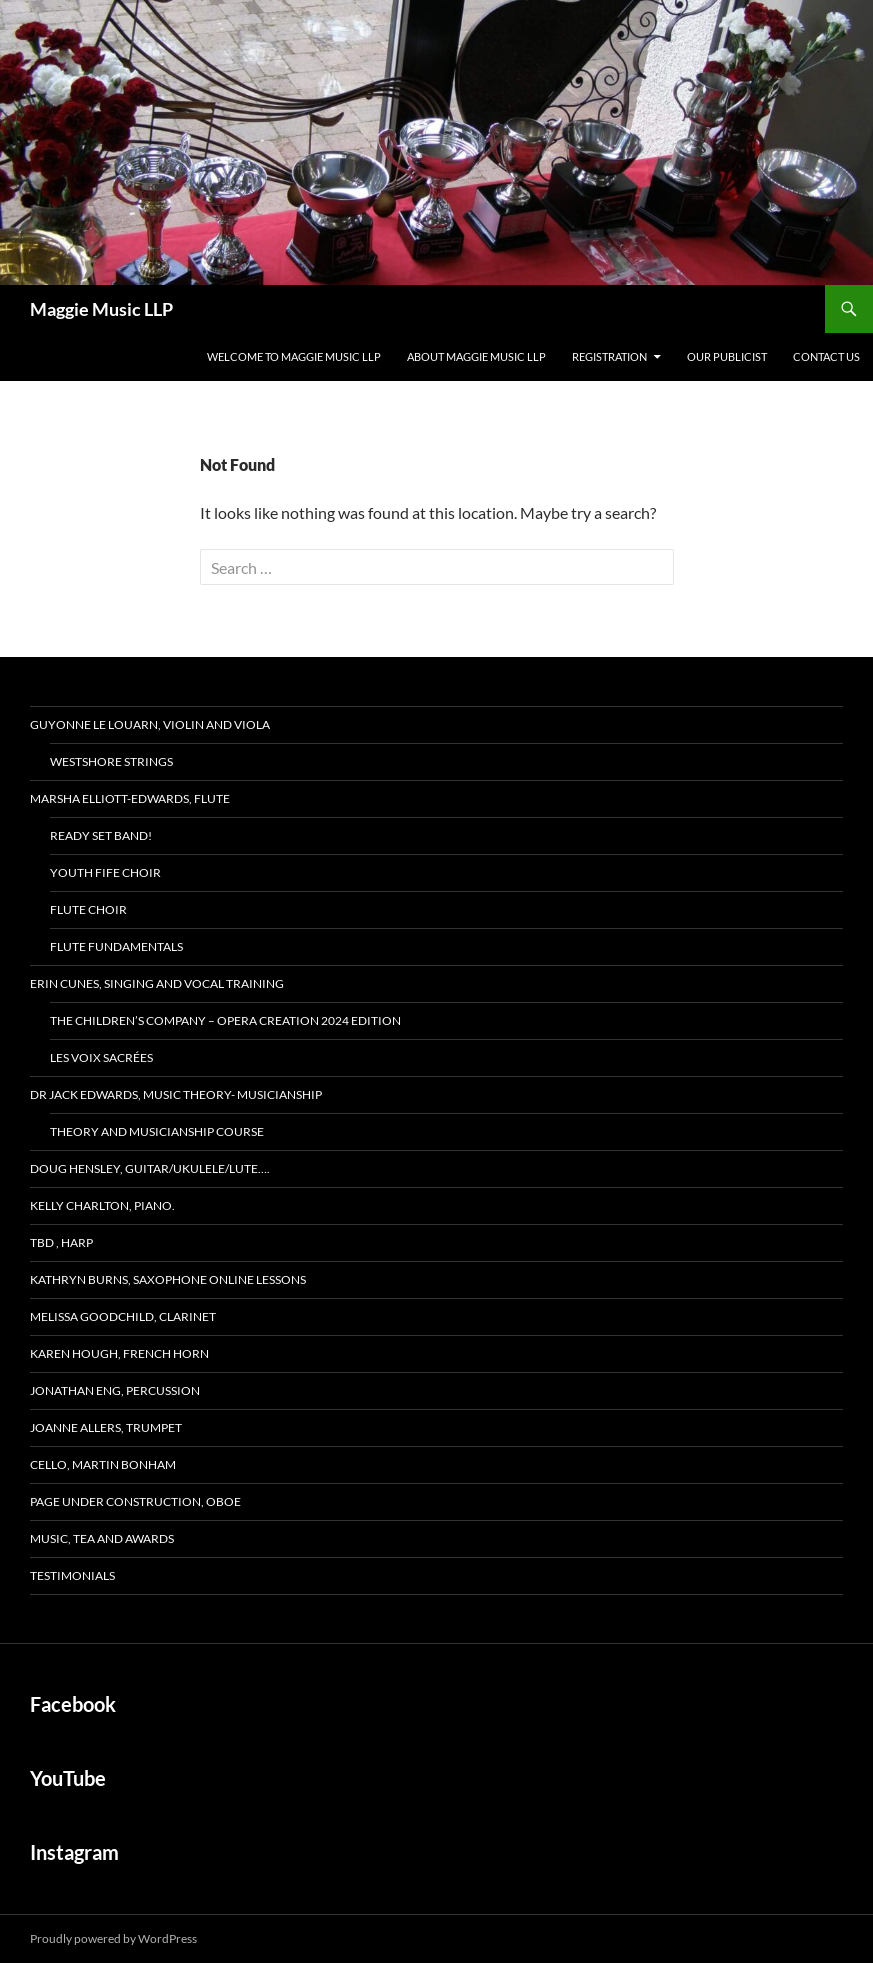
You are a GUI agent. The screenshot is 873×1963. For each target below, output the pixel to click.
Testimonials (72, 1575)
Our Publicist (727, 356)
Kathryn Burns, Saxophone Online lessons (168, 1279)
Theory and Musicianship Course (157, 1131)
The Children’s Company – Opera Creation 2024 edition (225, 1020)
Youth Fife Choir (105, 872)
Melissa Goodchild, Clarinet (123, 1316)
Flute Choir (88, 909)
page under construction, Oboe (135, 1501)
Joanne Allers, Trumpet (106, 1427)
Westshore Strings (111, 761)
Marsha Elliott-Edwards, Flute (130, 798)
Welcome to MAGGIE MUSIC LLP (294, 356)
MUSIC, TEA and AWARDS (102, 1538)
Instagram (74, 1852)
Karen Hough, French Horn (119, 1353)
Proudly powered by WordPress (113, 1938)
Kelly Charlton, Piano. (102, 1205)
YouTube (68, 1778)
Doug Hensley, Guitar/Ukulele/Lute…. (150, 1168)
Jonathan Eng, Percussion (115, 1390)
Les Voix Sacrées (101, 1057)
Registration (609, 356)
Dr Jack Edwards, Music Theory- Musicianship (176, 1094)
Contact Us (826, 356)
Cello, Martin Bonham (103, 1464)
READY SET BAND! (101, 835)
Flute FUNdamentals (116, 946)
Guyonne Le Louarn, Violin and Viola (150, 724)
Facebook (73, 1704)
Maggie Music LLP (101, 309)
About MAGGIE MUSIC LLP (476, 356)
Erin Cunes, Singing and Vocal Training (157, 983)
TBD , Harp (61, 1242)
